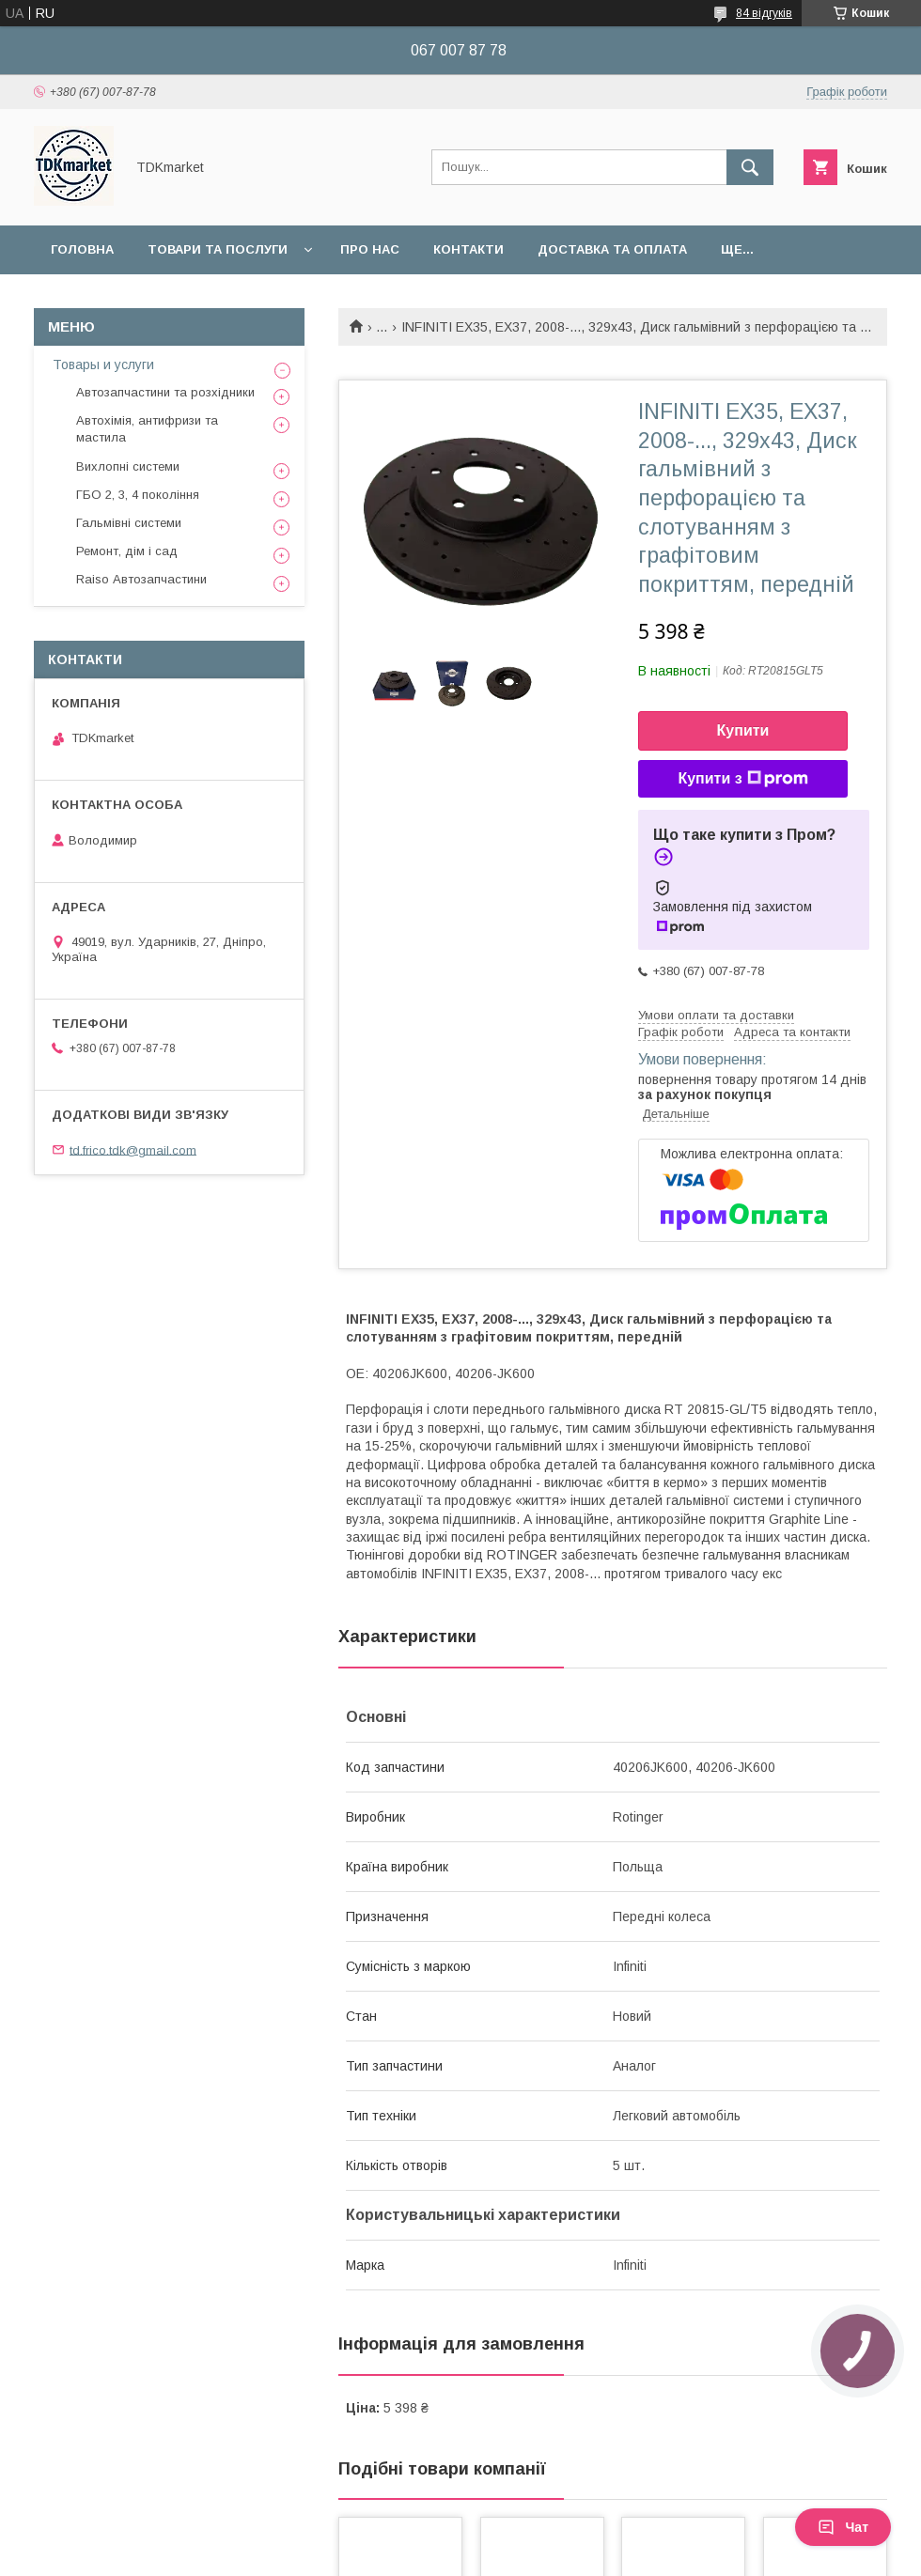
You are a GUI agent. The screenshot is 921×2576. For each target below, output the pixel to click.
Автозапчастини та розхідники (165, 392)
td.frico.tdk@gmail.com (133, 1149)
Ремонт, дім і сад (127, 551)
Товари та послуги (218, 249)
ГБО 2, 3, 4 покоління (137, 495)
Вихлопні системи (128, 466)
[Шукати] (749, 167)
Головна (82, 249)
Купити (743, 730)
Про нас (369, 249)
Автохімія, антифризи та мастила (147, 428)
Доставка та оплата (612, 249)
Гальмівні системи (128, 523)
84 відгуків (764, 13)
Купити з (742, 778)
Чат (843, 2527)
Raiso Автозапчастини (141, 579)
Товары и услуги (103, 364)
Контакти (468, 249)
